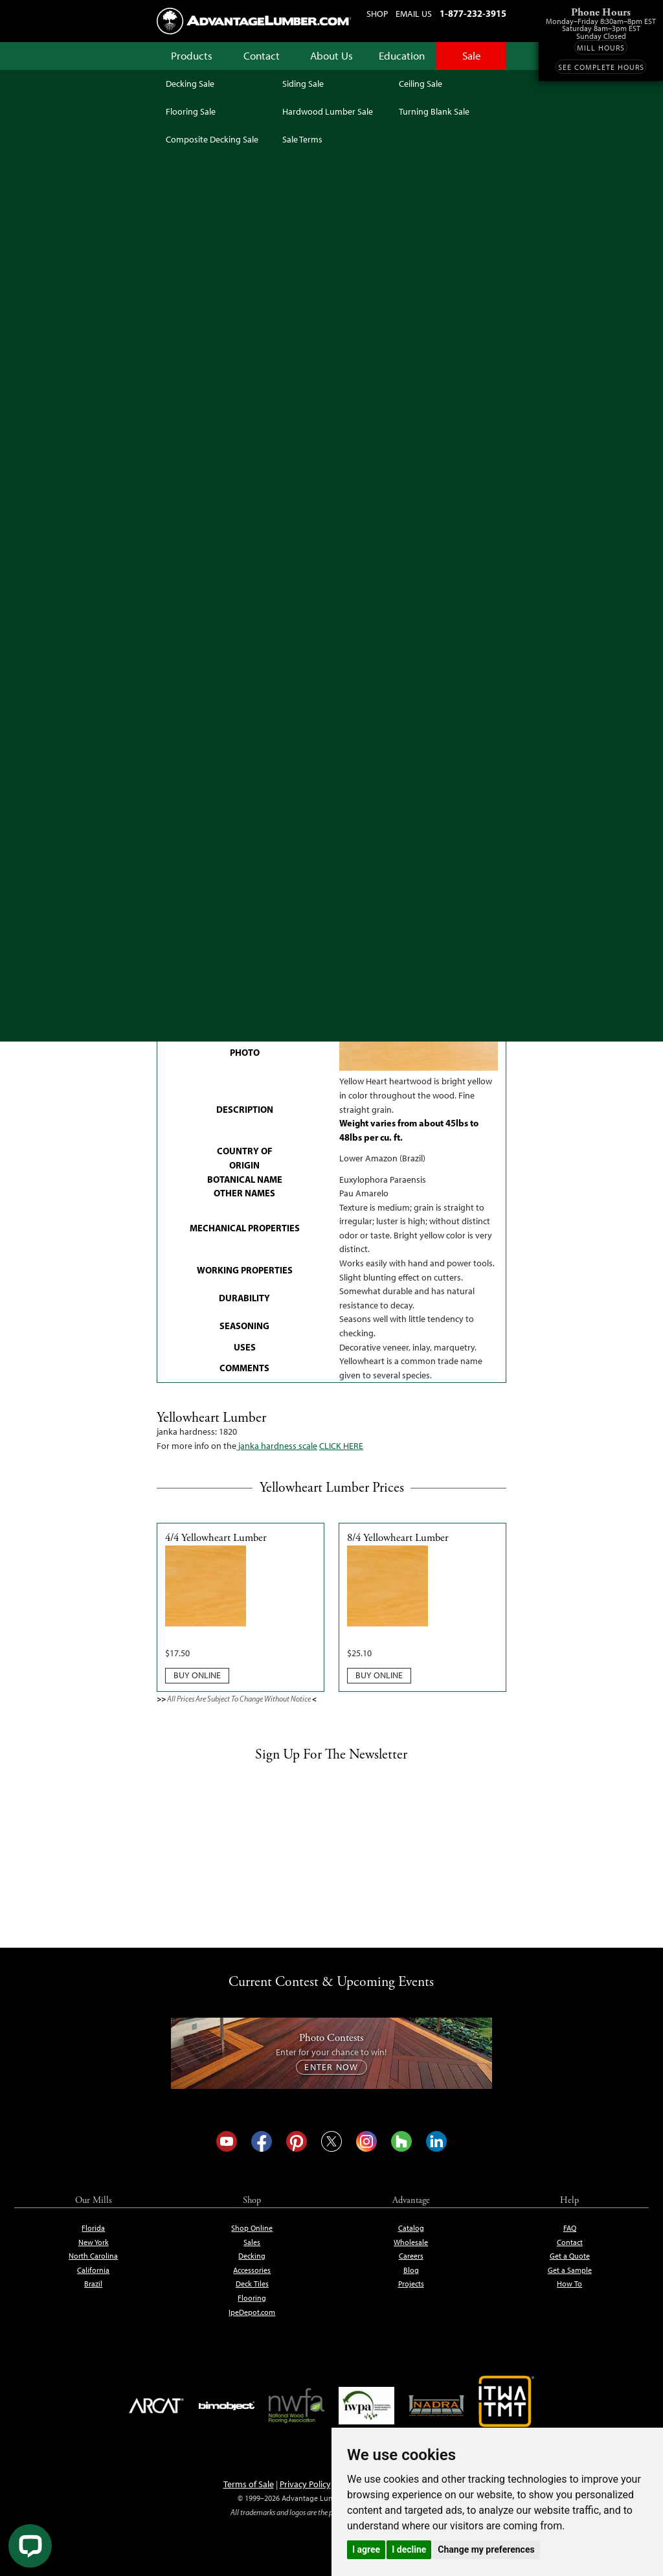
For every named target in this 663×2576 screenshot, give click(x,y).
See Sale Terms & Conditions (331, 685)
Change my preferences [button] (486, 2549)
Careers (411, 2256)
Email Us (414, 13)
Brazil (93, 2283)
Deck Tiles (252, 2283)
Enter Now (331, 2067)
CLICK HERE (341, 1446)
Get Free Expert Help (450, 780)
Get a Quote (570, 2256)
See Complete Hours (601, 67)
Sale (471, 55)
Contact (261, 55)
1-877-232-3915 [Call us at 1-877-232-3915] (473, 13)
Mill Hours (601, 47)
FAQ (569, 2228)
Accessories (252, 2270)
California (93, 2270)
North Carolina (93, 2256)
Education (402, 55)
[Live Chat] (30, 2546)
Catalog (411, 2228)
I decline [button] (409, 2549)
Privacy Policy (305, 2484)
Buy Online (197, 1675)
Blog (411, 2270)
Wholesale (411, 2242)
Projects (411, 2283)
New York (93, 2242)
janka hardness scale (276, 1446)
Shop (377, 13)
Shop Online (252, 2228)
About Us (331, 55)
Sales (251, 2242)
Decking (251, 2256)
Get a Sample (570, 2270)
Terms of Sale (248, 2484)
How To (569, 2283)
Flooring (252, 2298)
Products (191, 55)
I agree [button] (366, 2549)
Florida (93, 2228)
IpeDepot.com (252, 2312)
